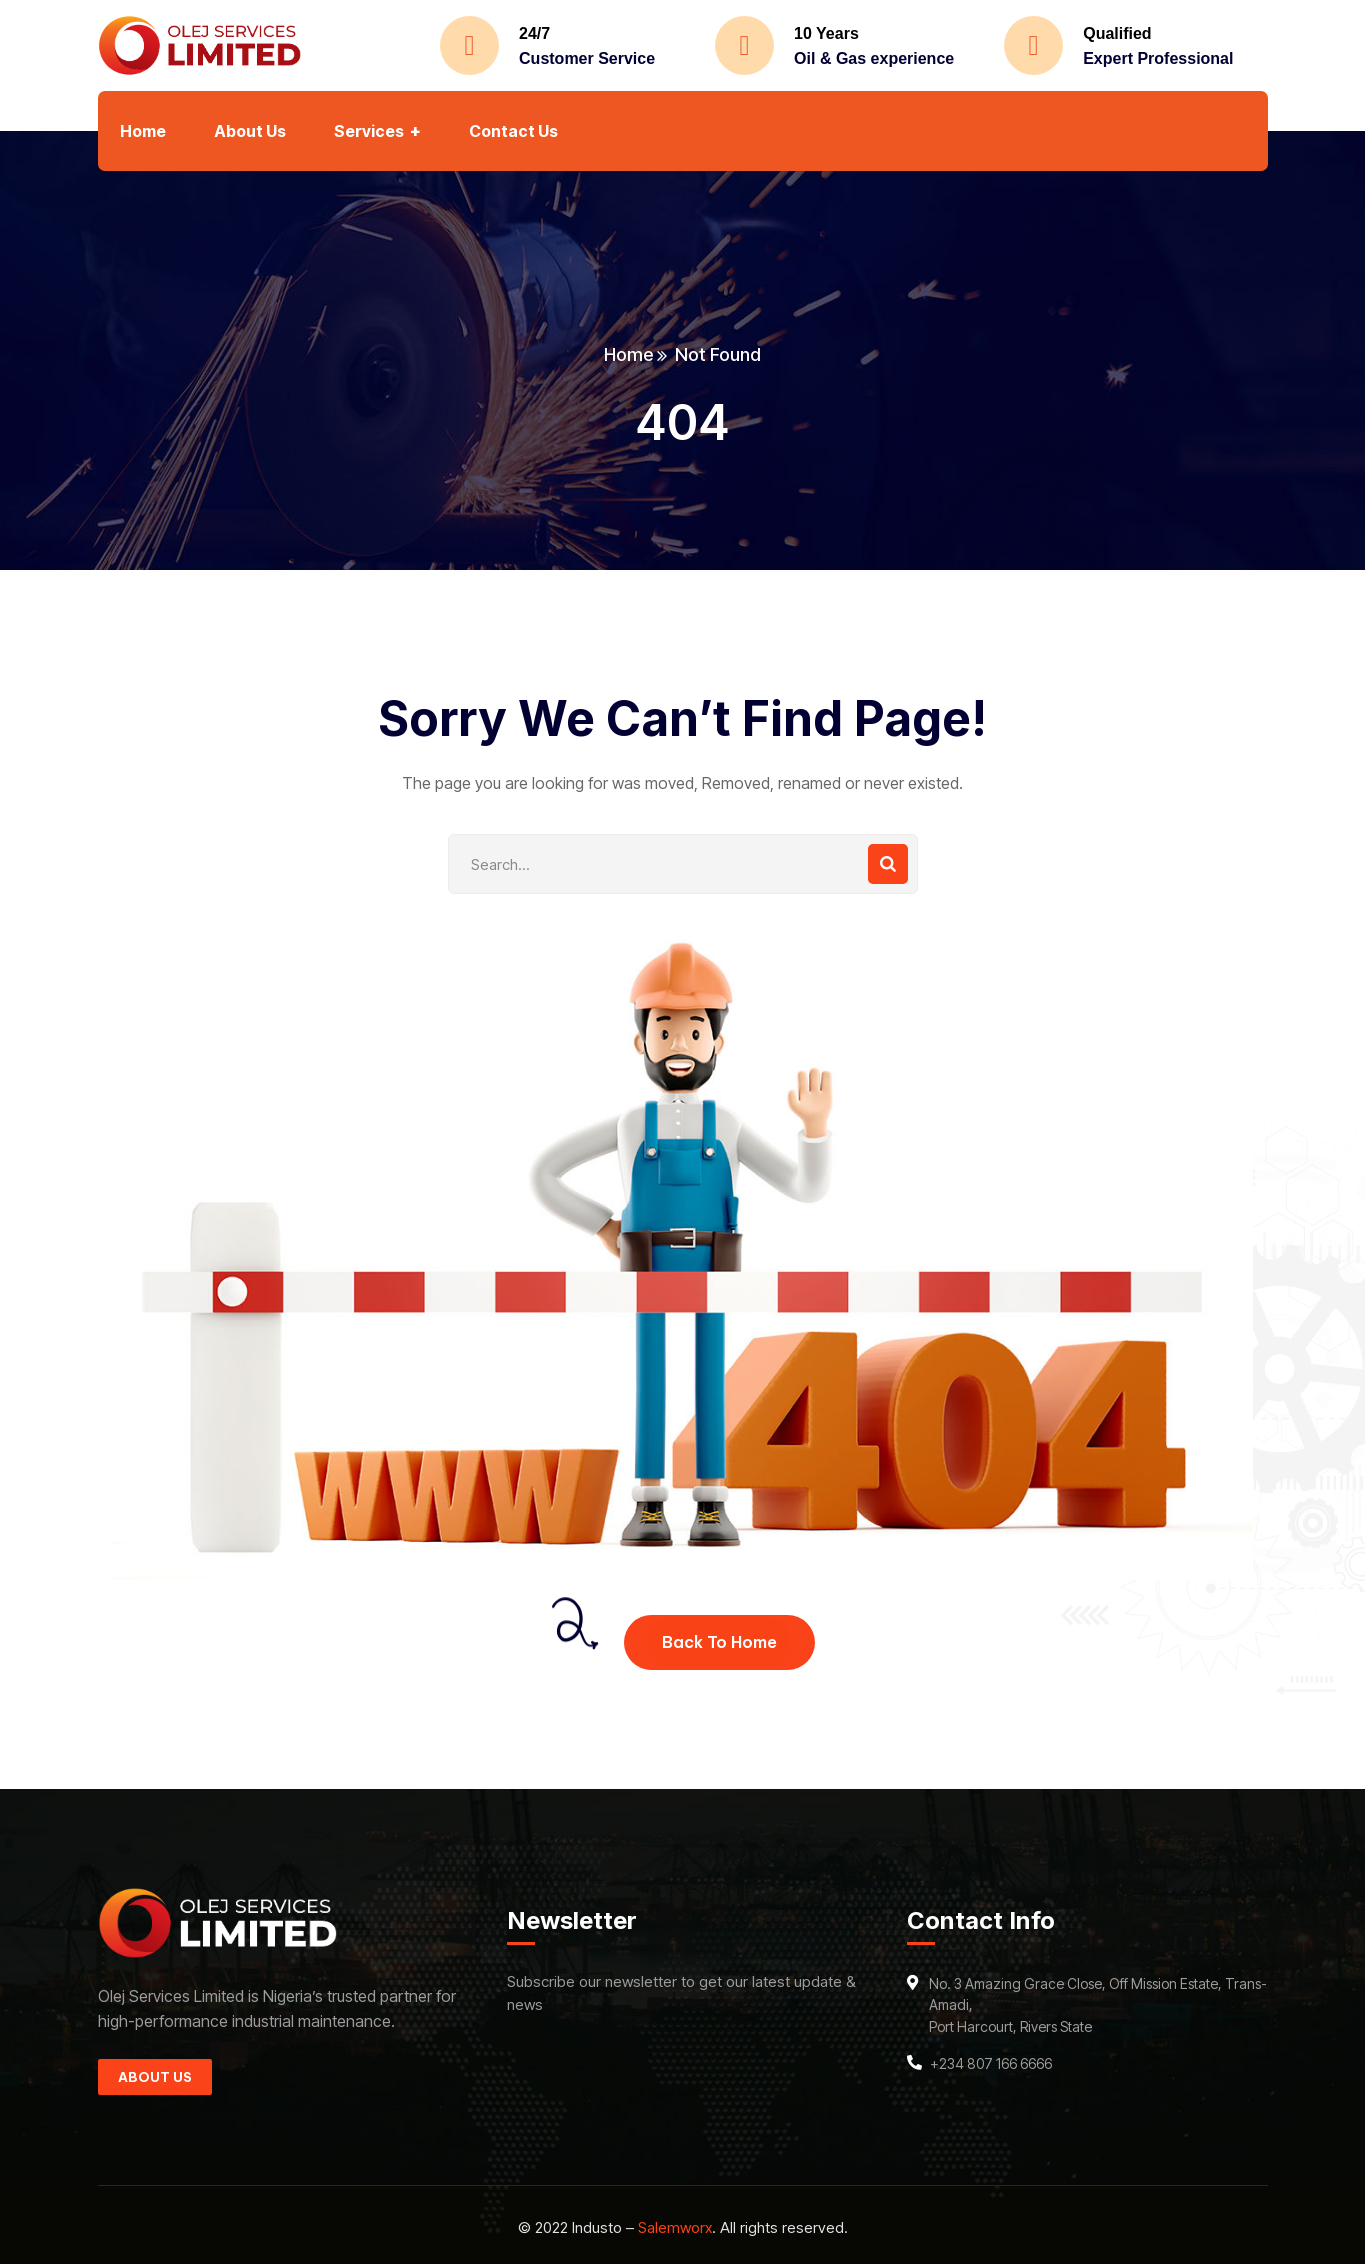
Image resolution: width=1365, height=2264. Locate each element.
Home (628, 354)
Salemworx (675, 2227)
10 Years (826, 33)
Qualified (1117, 33)
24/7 (534, 33)
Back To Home (719, 1642)
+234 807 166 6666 (991, 2063)
